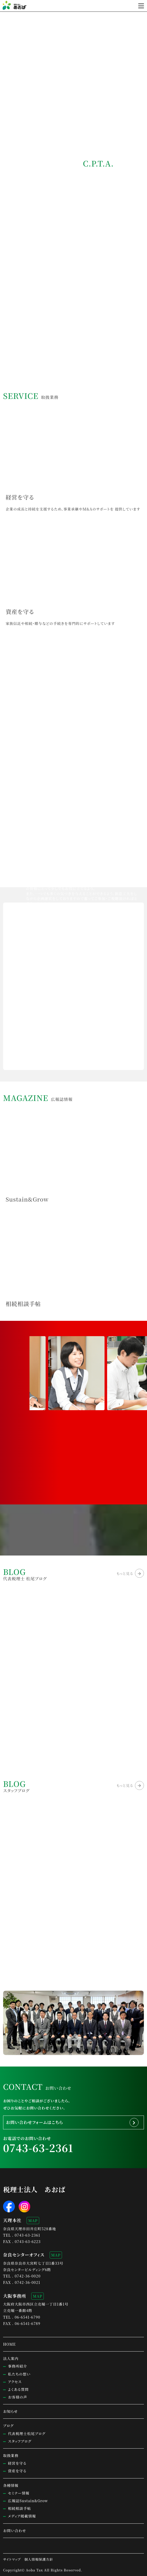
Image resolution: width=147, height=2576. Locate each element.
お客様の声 (17, 2397)
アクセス (15, 2381)
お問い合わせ (14, 2530)
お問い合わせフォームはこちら (34, 2122)
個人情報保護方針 (38, 2559)
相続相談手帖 (19, 2508)
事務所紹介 (17, 2366)
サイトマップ (12, 2559)
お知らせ (10, 2411)
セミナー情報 (18, 2493)
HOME (9, 2344)
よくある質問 (18, 2389)
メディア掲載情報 (22, 2516)
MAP (33, 2220)
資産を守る (17, 2470)
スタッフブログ (19, 2441)
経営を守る (17, 2463)
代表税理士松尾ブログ (26, 2433)
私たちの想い (19, 2374)
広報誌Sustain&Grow (28, 2500)
